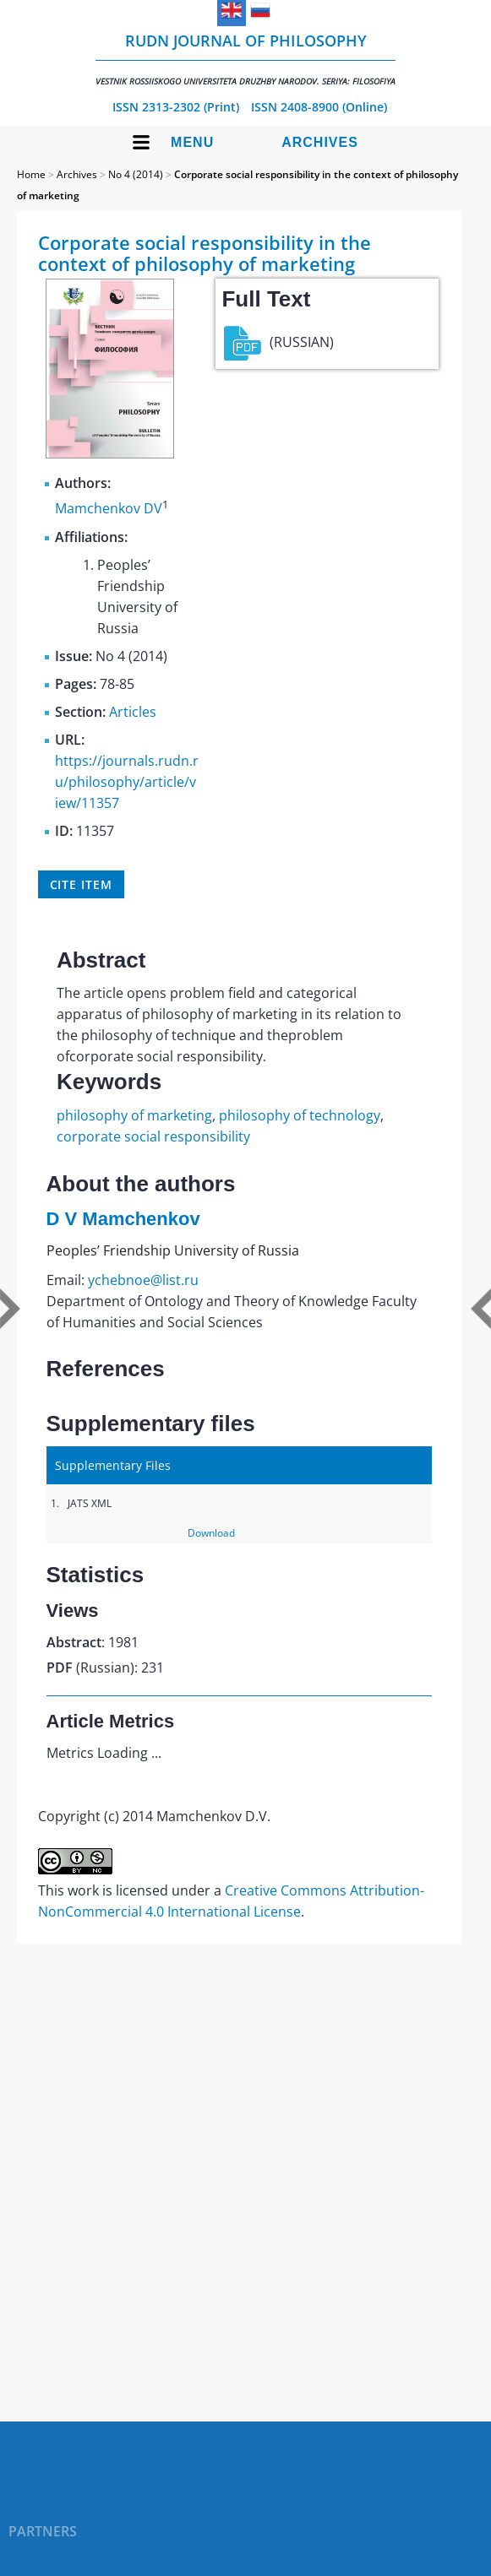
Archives (319, 142)
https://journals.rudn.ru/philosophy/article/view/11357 (127, 781)
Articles (132, 711)
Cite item (81, 884)
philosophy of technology (299, 1115)
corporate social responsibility (153, 1136)
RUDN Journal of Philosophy (245, 58)
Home (31, 174)
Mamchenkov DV (108, 509)
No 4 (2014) (135, 174)
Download (211, 1533)
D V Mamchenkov (123, 1218)
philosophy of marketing (134, 1115)
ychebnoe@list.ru (143, 1280)
